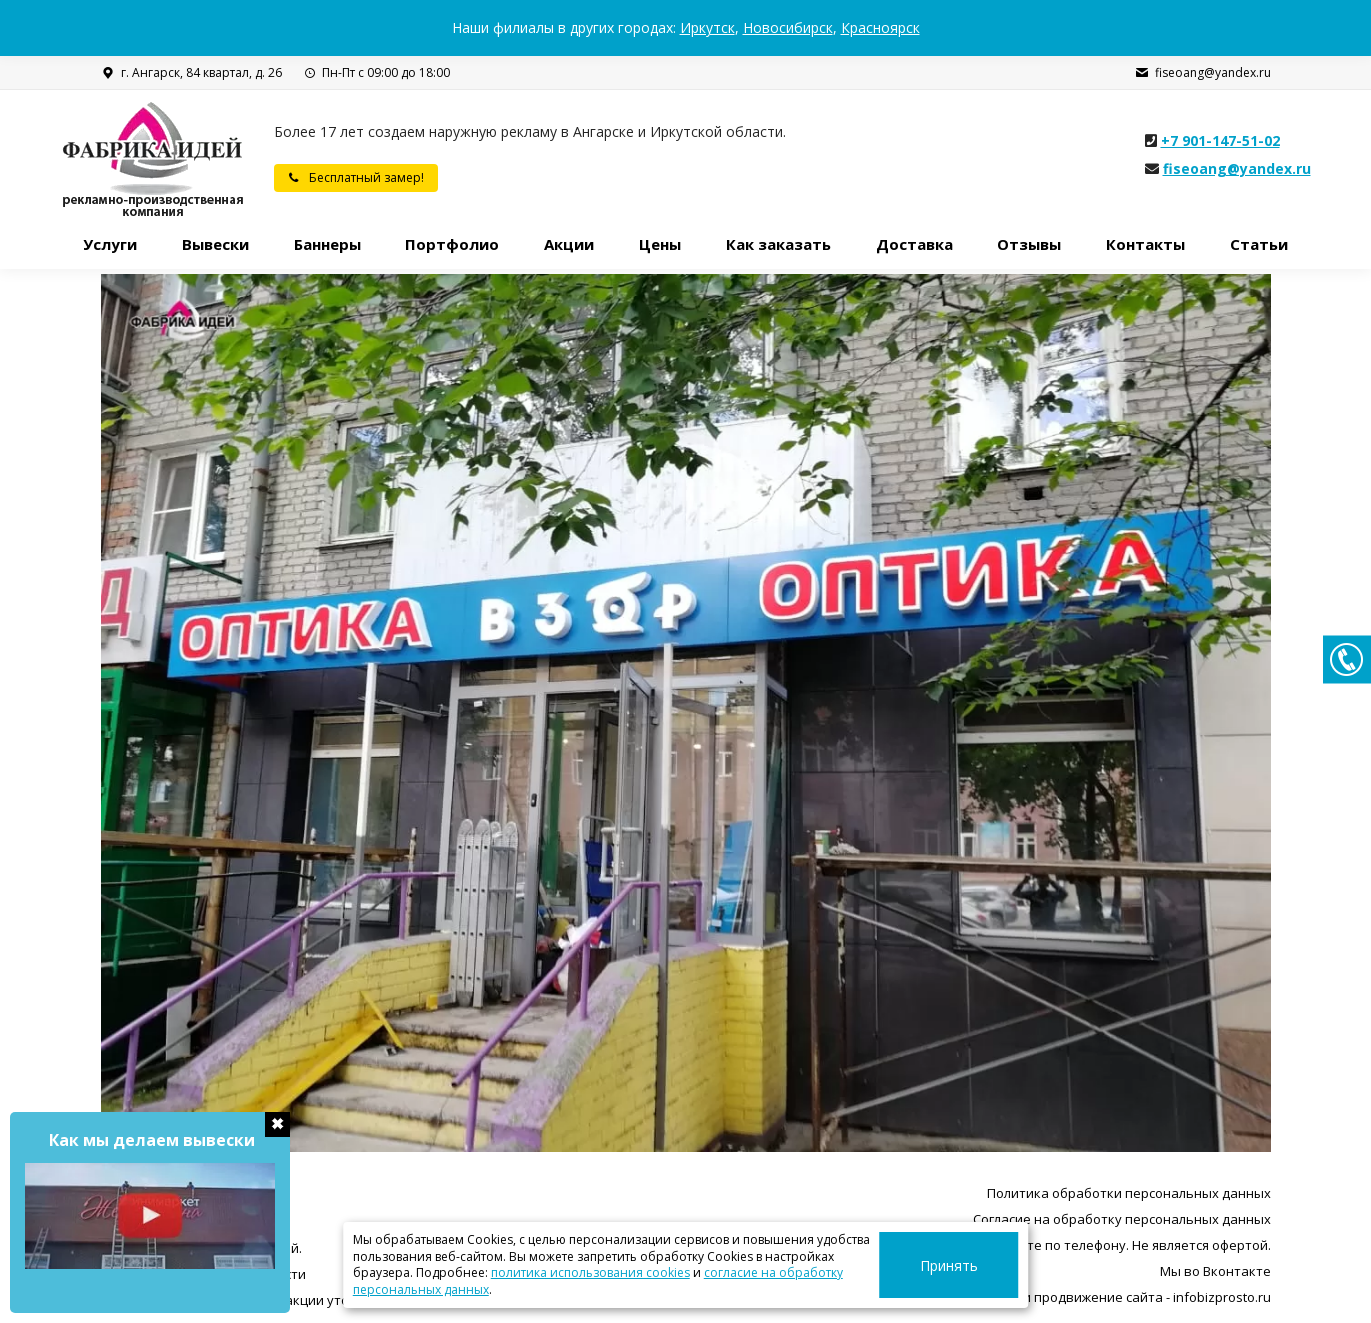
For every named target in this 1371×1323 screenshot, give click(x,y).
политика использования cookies (527, 1272)
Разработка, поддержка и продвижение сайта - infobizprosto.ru (1068, 1297)
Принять (972, 1265)
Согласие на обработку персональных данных (1122, 1219)
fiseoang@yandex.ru (1202, 73)
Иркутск (707, 27)
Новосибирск (788, 27)
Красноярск (880, 27)
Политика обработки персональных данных (1129, 1193)
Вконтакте (1237, 1271)
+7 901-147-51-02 (1220, 140)
